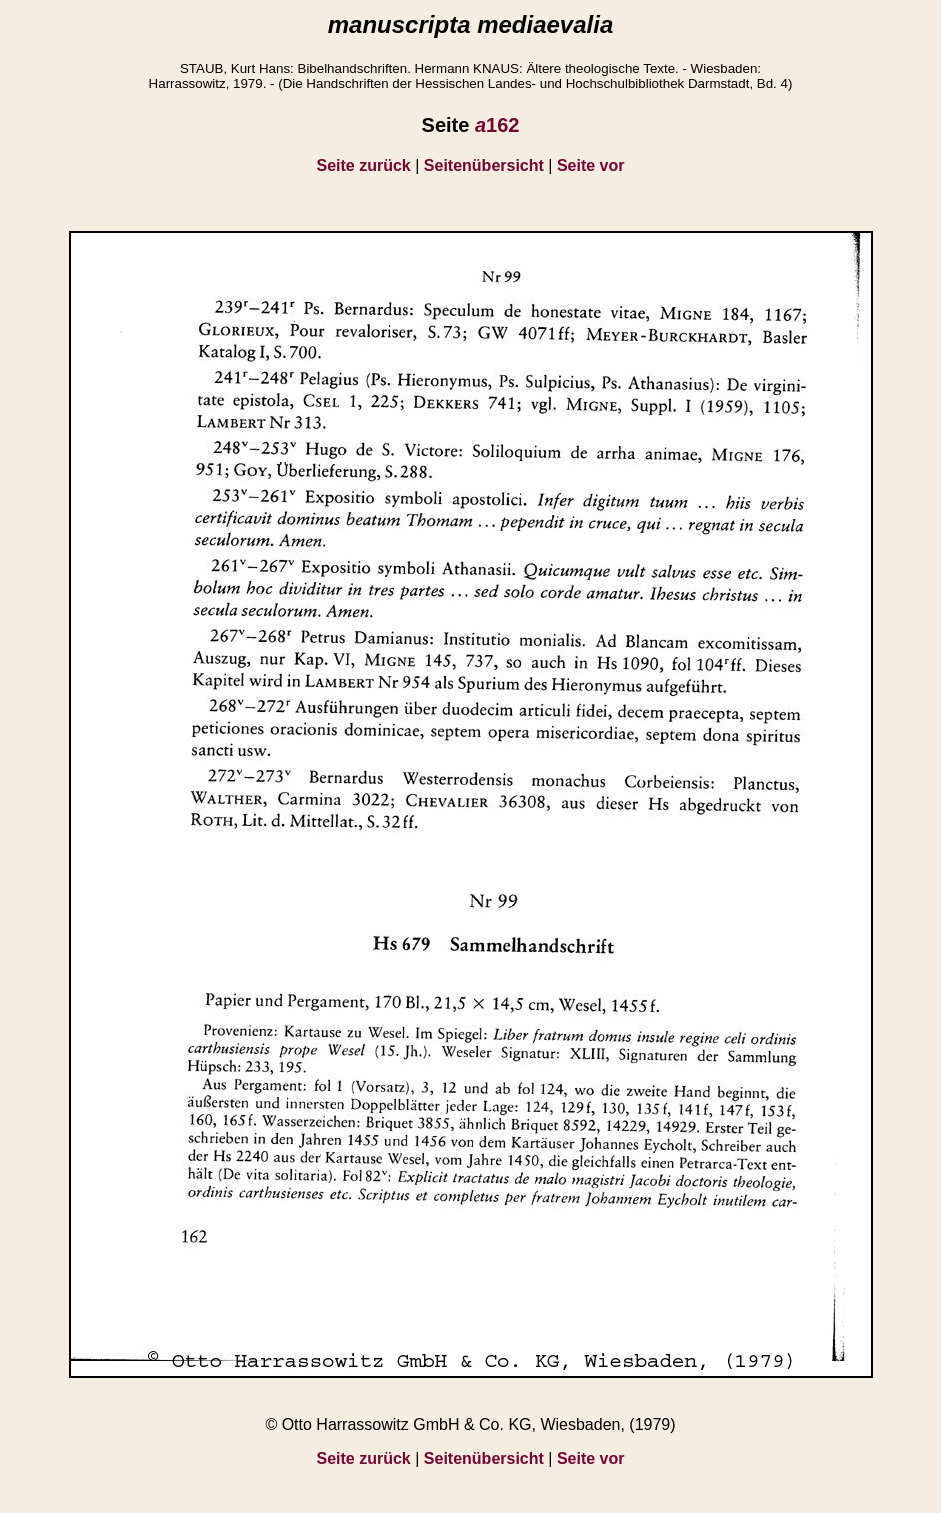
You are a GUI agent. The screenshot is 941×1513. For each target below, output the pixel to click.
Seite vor (591, 165)
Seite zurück (364, 165)
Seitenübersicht (484, 165)
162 (497, 125)
